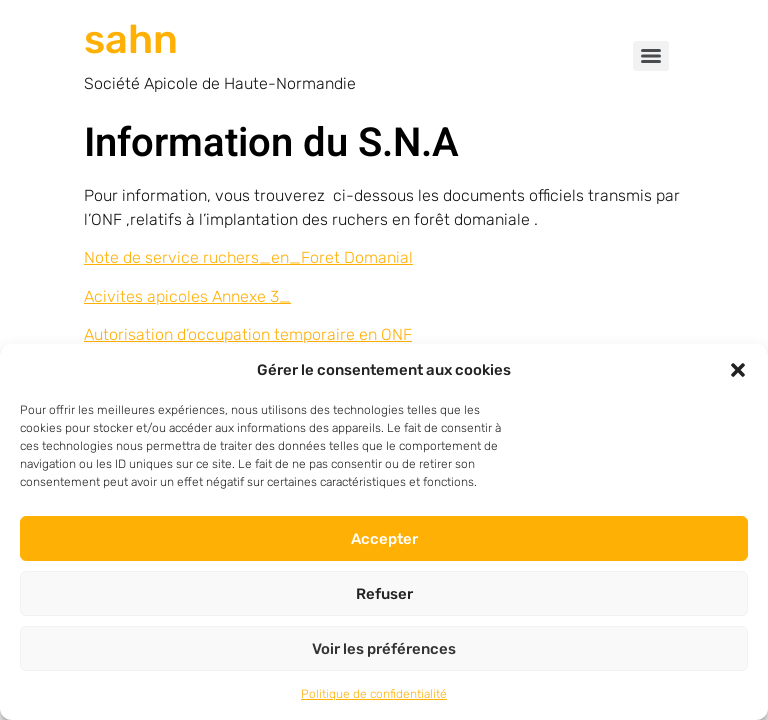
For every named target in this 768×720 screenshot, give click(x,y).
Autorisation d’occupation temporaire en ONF (248, 334)
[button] (738, 370)
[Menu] (651, 56)
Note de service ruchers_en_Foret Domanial (248, 257)
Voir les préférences (384, 649)
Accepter (384, 539)
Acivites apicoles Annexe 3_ (187, 296)
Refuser (384, 594)
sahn (131, 39)
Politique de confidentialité (374, 694)
